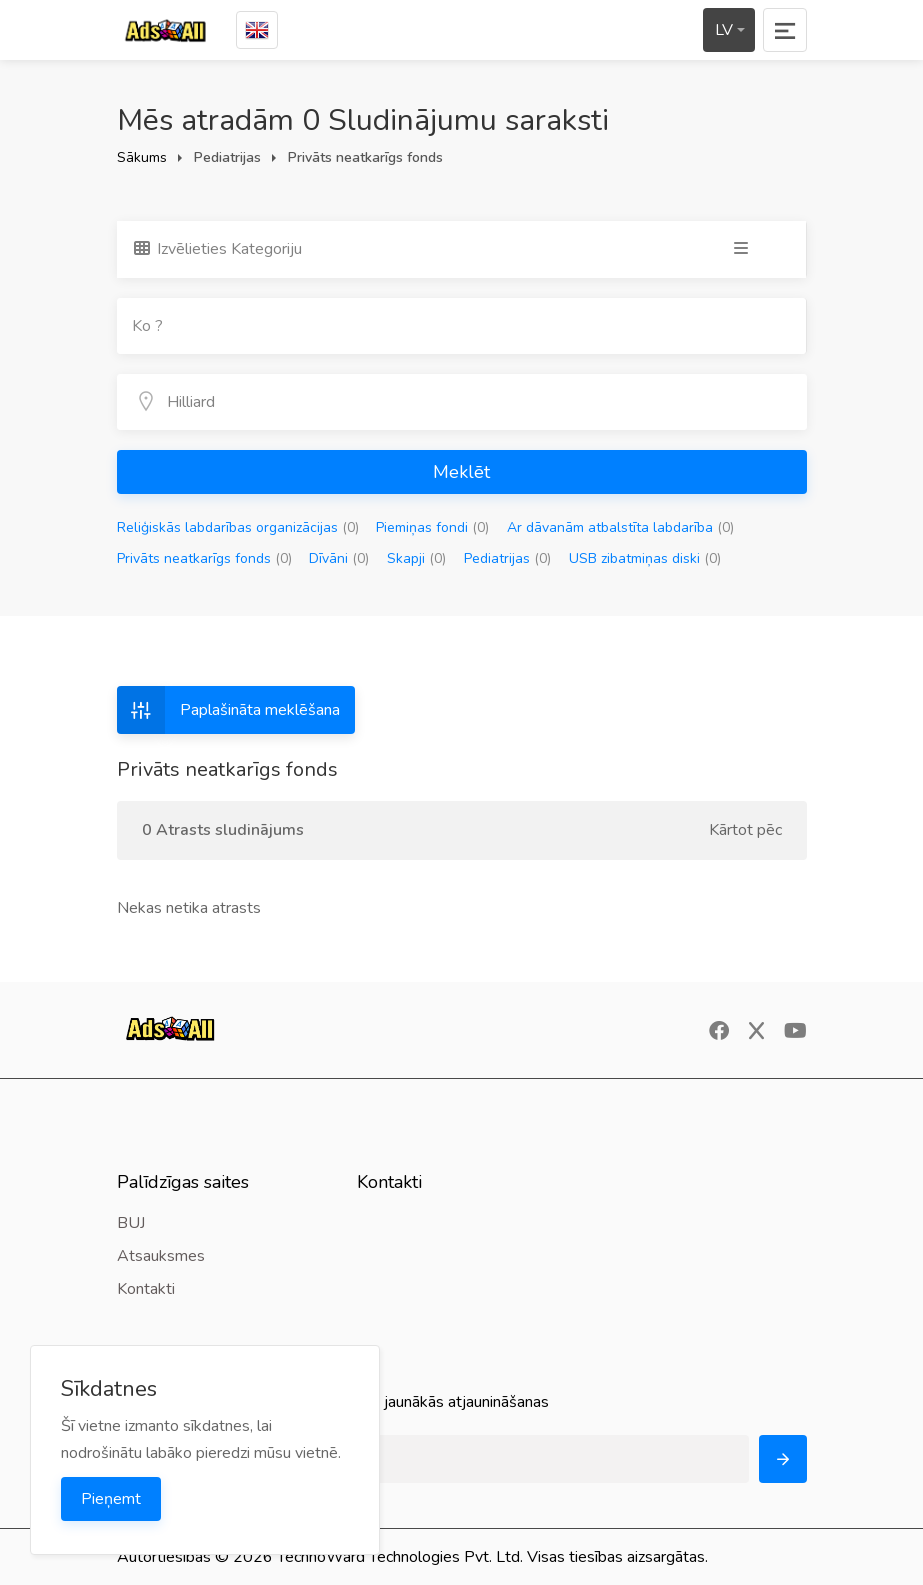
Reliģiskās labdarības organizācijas (238, 527)
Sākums (142, 157)
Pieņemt (111, 1499)
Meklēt (461, 472)
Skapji (416, 558)
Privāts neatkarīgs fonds (204, 558)
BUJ (131, 1223)
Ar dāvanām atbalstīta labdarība (620, 527)
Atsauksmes (161, 1256)
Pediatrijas (507, 558)
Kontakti (146, 1289)
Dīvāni (339, 558)
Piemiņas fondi (432, 527)
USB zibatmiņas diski (645, 558)
